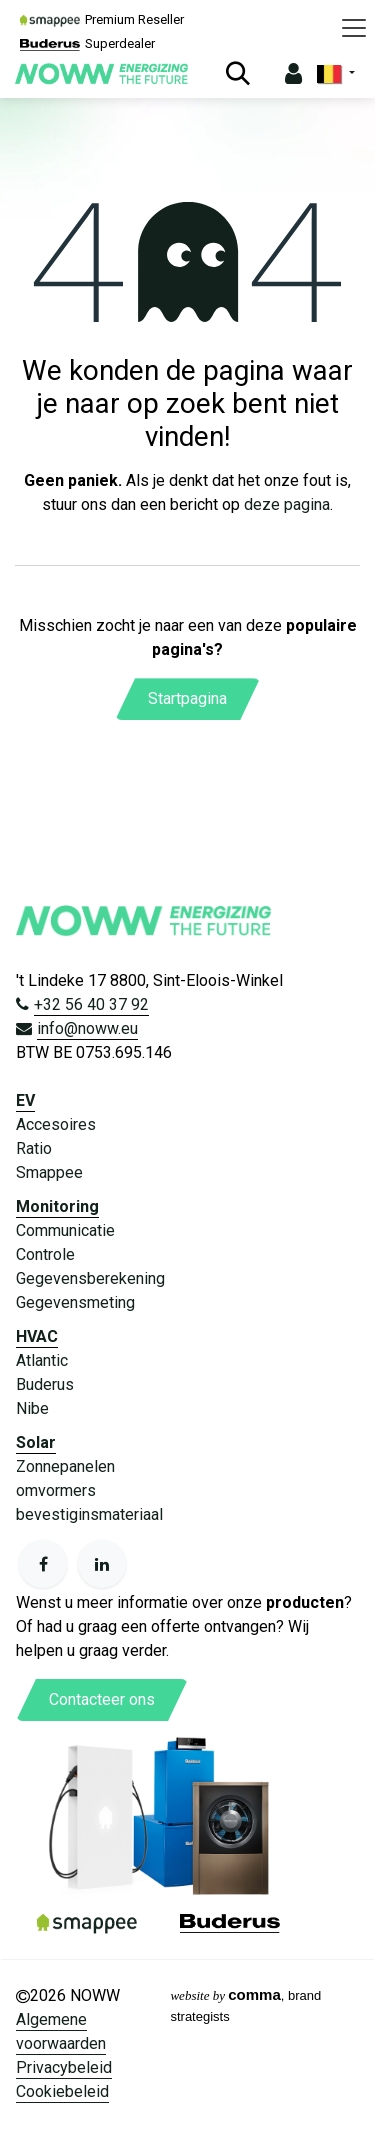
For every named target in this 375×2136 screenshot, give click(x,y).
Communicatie (65, 1230)
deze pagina (287, 504)
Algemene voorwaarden (61, 2031)
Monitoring (57, 1206)
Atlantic (42, 1360)
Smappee (49, 1172)
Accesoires (56, 1124)
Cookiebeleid (62, 2091)
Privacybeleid (64, 2067)
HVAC (37, 1336)
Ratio (34, 1148)
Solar (36, 1442)
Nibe (32, 1408)
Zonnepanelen (65, 1466)
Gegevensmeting (75, 1302)
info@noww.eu (87, 1028)
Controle (45, 1254)
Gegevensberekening (90, 1278)
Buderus (45, 1384)
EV (25, 1100)
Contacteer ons (102, 1699)
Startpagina (187, 698)
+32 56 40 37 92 (91, 1004)
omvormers (56, 1490)
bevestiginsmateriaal (89, 1514)
